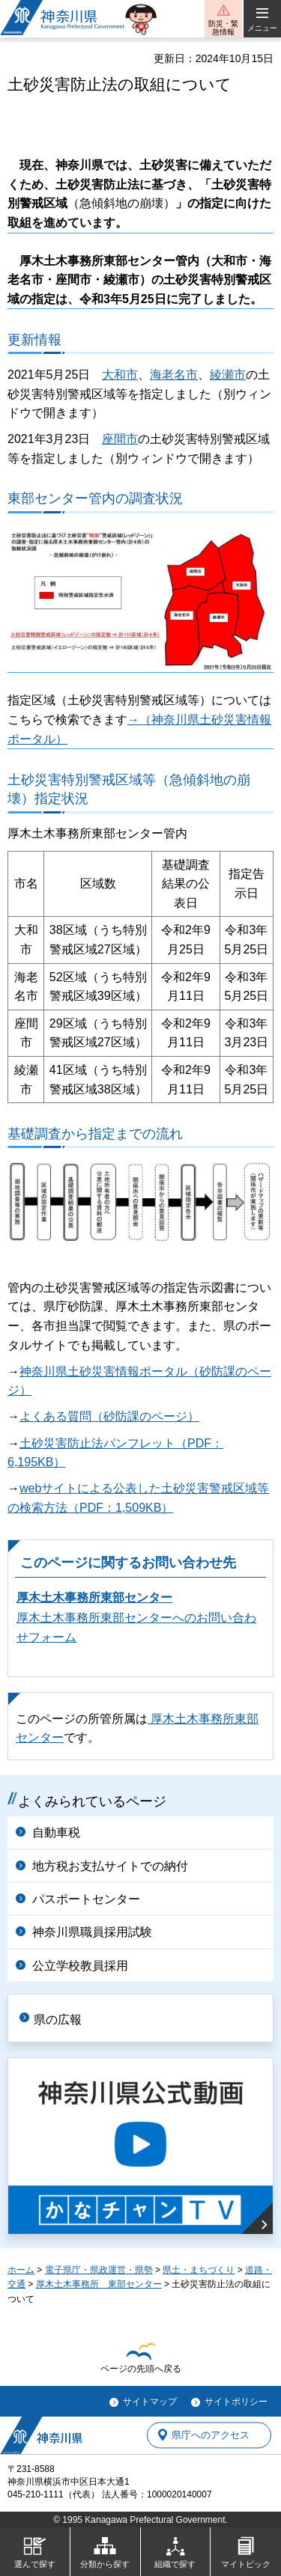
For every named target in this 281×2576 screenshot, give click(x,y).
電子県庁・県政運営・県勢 (99, 2270)
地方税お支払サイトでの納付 (110, 1866)
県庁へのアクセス (211, 2435)
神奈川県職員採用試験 (92, 1932)
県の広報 (58, 2019)
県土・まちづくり (199, 2270)
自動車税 (56, 1832)
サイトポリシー (236, 2401)
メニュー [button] (262, 28)
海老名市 (174, 374)
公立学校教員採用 (80, 1965)
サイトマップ (150, 2401)
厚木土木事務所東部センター (94, 1597)
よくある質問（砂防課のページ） (109, 1416)
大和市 (120, 374)
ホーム (20, 2270)
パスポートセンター (86, 1899)
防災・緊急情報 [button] (223, 27)
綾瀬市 (228, 374)
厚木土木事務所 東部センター (99, 2284)
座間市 (120, 439)
